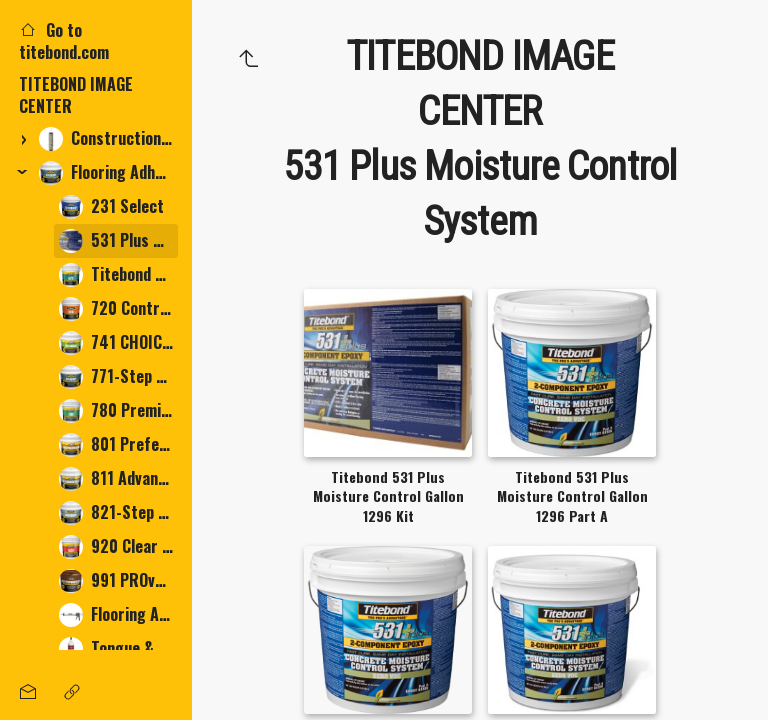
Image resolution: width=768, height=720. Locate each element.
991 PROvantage (118, 580)
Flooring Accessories (118, 614)
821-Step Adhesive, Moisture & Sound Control (118, 512)
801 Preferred (118, 444)
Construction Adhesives (108, 138)
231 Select (111, 206)
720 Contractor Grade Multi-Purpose (118, 308)
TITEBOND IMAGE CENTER (76, 95)
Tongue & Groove (118, 648)
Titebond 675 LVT (118, 274)
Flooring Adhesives (108, 172)
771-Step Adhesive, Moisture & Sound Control (118, 376)
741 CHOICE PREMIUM (118, 342)
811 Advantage (118, 478)
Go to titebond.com (64, 41)
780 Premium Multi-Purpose (118, 410)
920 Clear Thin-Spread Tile (118, 546)
